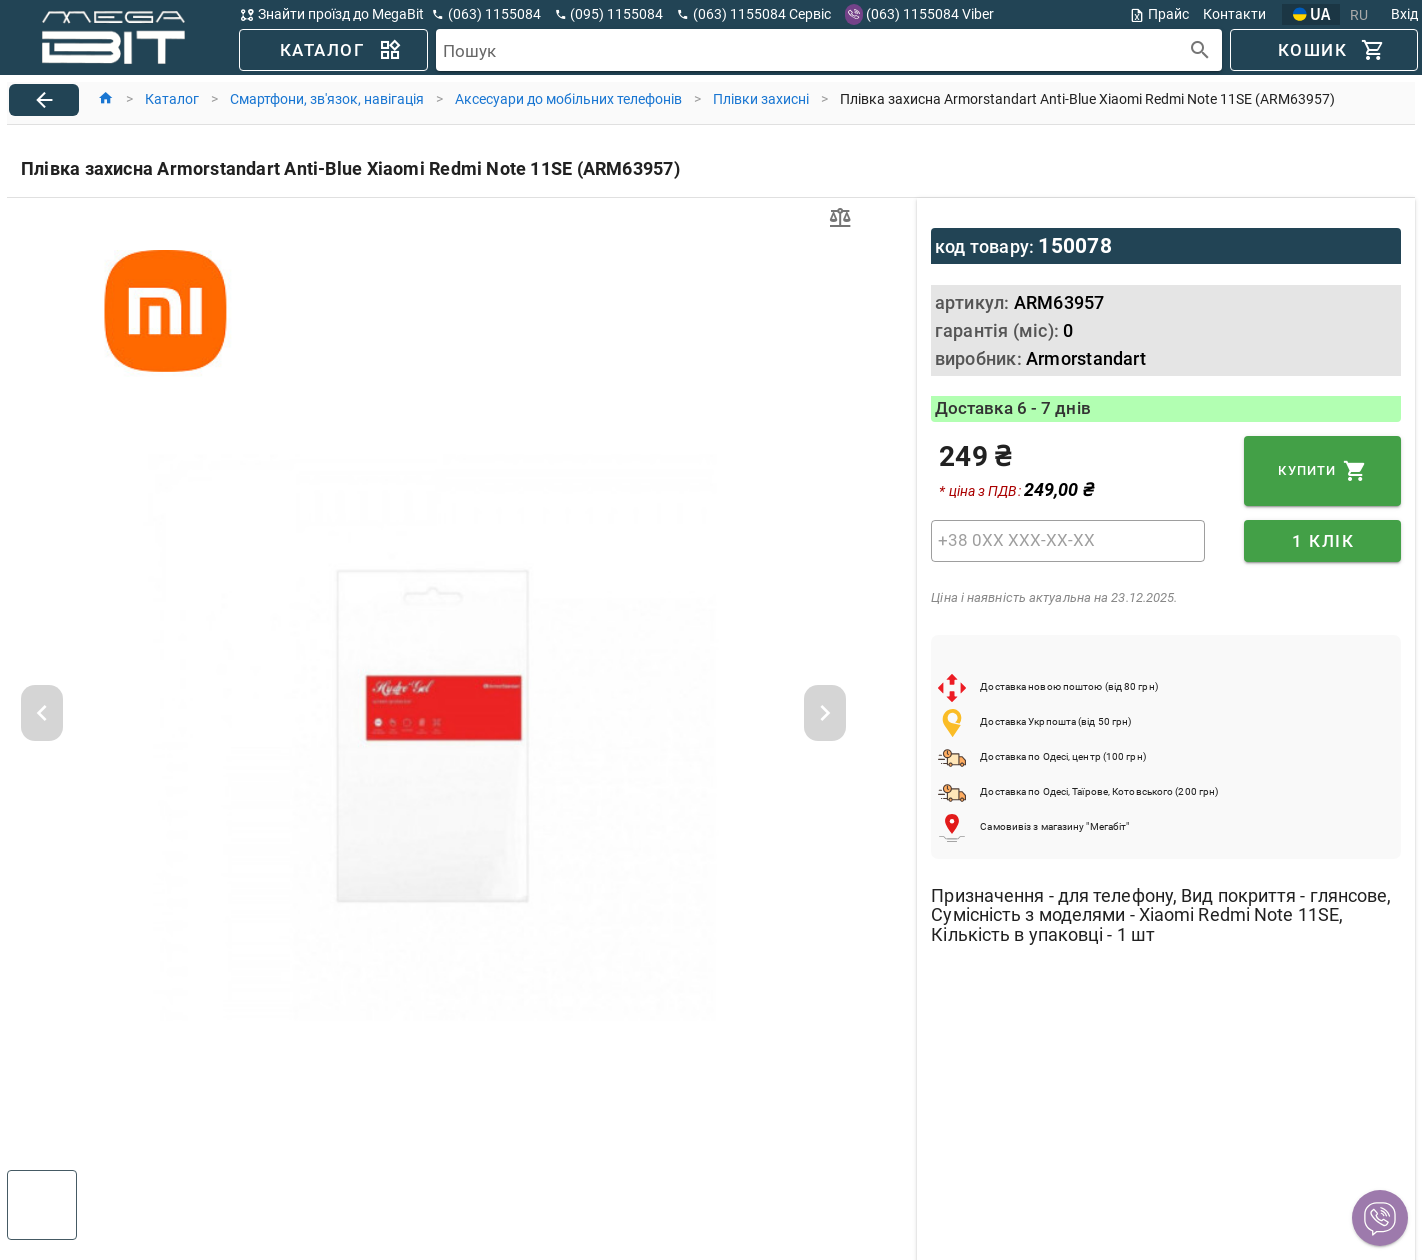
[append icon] (1200, 50)
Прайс (1159, 14)
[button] (1380, 1218)
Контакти (1234, 14)
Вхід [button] (1404, 14)
